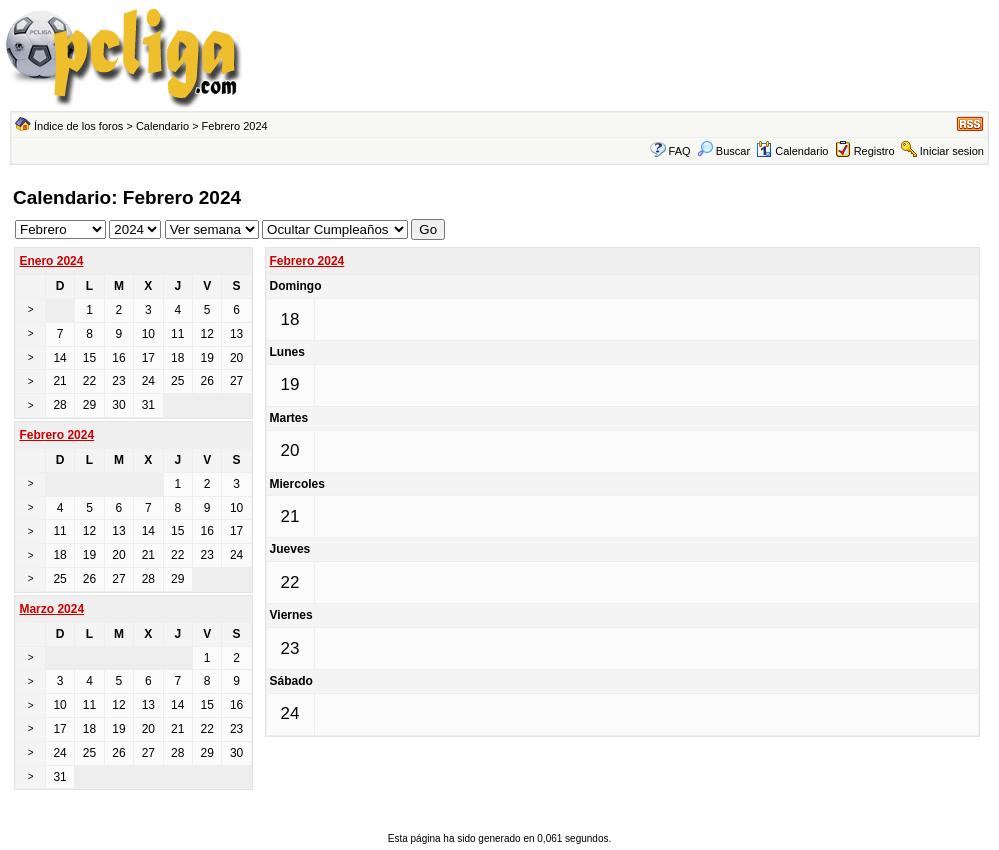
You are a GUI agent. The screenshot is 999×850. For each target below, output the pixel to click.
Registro (874, 151)
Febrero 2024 (307, 261)
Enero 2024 (51, 261)
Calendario (162, 126)
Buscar (723, 151)
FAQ (680, 151)
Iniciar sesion (952, 151)
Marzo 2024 (51, 609)
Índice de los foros (78, 126)
